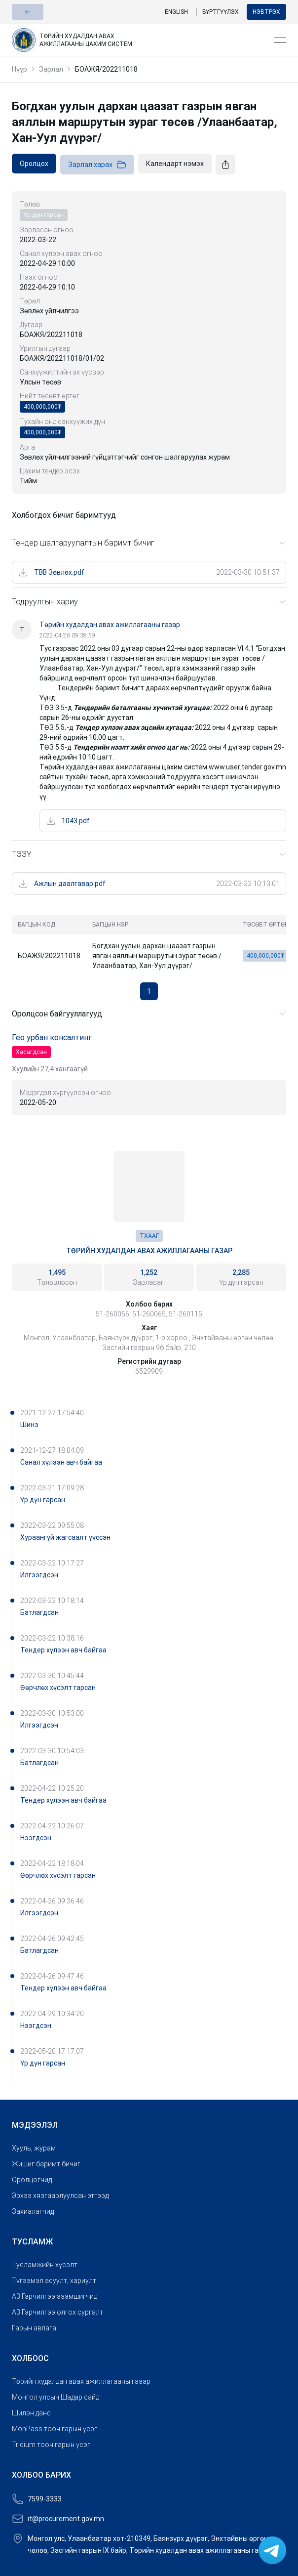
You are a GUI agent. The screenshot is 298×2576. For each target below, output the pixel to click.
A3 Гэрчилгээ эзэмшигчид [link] (54, 2296)
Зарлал (51, 69)
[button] (27, 12)
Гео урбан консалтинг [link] (52, 1037)
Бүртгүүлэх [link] (220, 11)
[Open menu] (280, 40)
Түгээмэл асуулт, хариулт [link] (54, 2280)
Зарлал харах (97, 164)
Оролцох (34, 164)
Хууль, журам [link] (34, 2148)
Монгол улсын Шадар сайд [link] (55, 2397)
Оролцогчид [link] (32, 2180)
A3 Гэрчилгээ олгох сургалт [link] (57, 2312)
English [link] (176, 11)
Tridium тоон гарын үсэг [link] (51, 2445)
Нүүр (19, 69)
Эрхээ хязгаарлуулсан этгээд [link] (60, 2195)
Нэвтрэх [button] (266, 11)
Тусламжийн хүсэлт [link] (44, 2265)
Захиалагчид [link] (33, 2211)
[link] (139, 40)
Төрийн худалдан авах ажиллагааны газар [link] (149, 1251)
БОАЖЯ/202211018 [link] (106, 69)
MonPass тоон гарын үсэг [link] (54, 2429)
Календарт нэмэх (175, 164)
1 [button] (149, 991)
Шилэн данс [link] (31, 2413)
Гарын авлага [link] (34, 2328)
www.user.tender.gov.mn (247, 767)
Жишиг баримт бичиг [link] (46, 2164)
